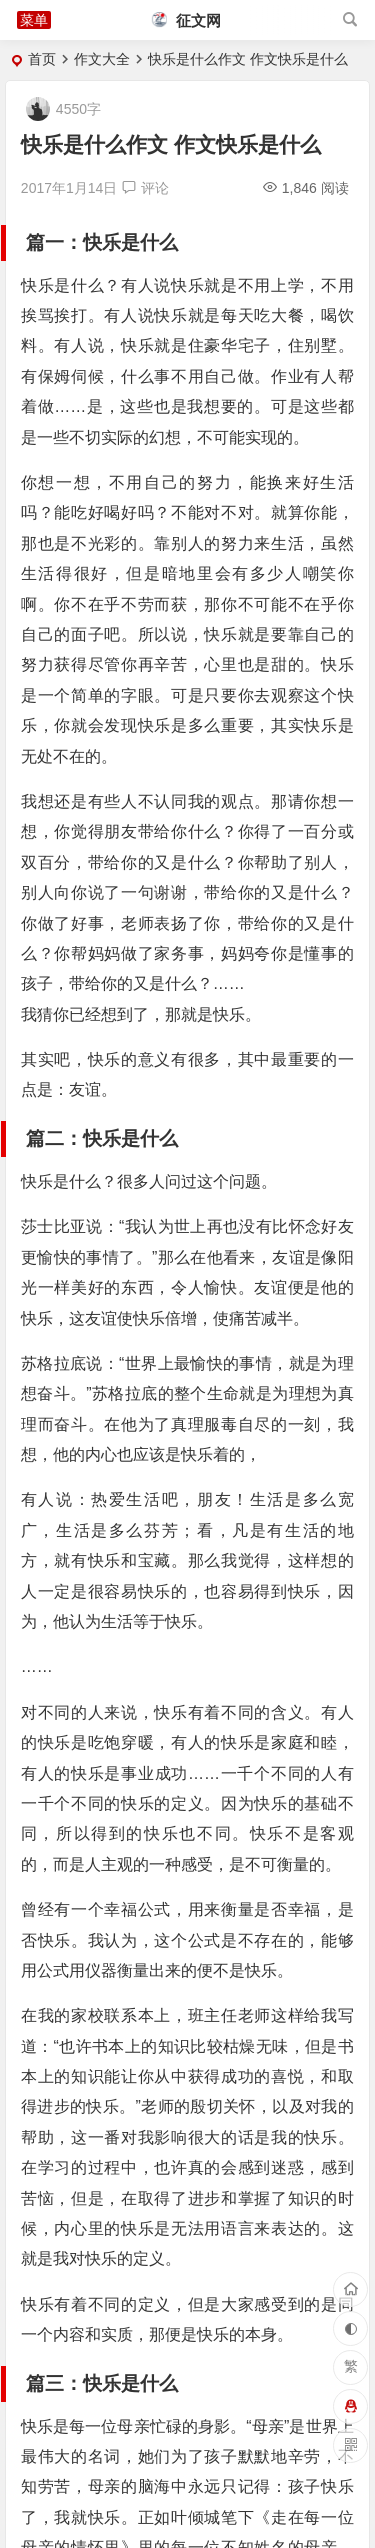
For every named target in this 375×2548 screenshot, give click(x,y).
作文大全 (102, 59)
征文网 (186, 20)
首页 (42, 59)
